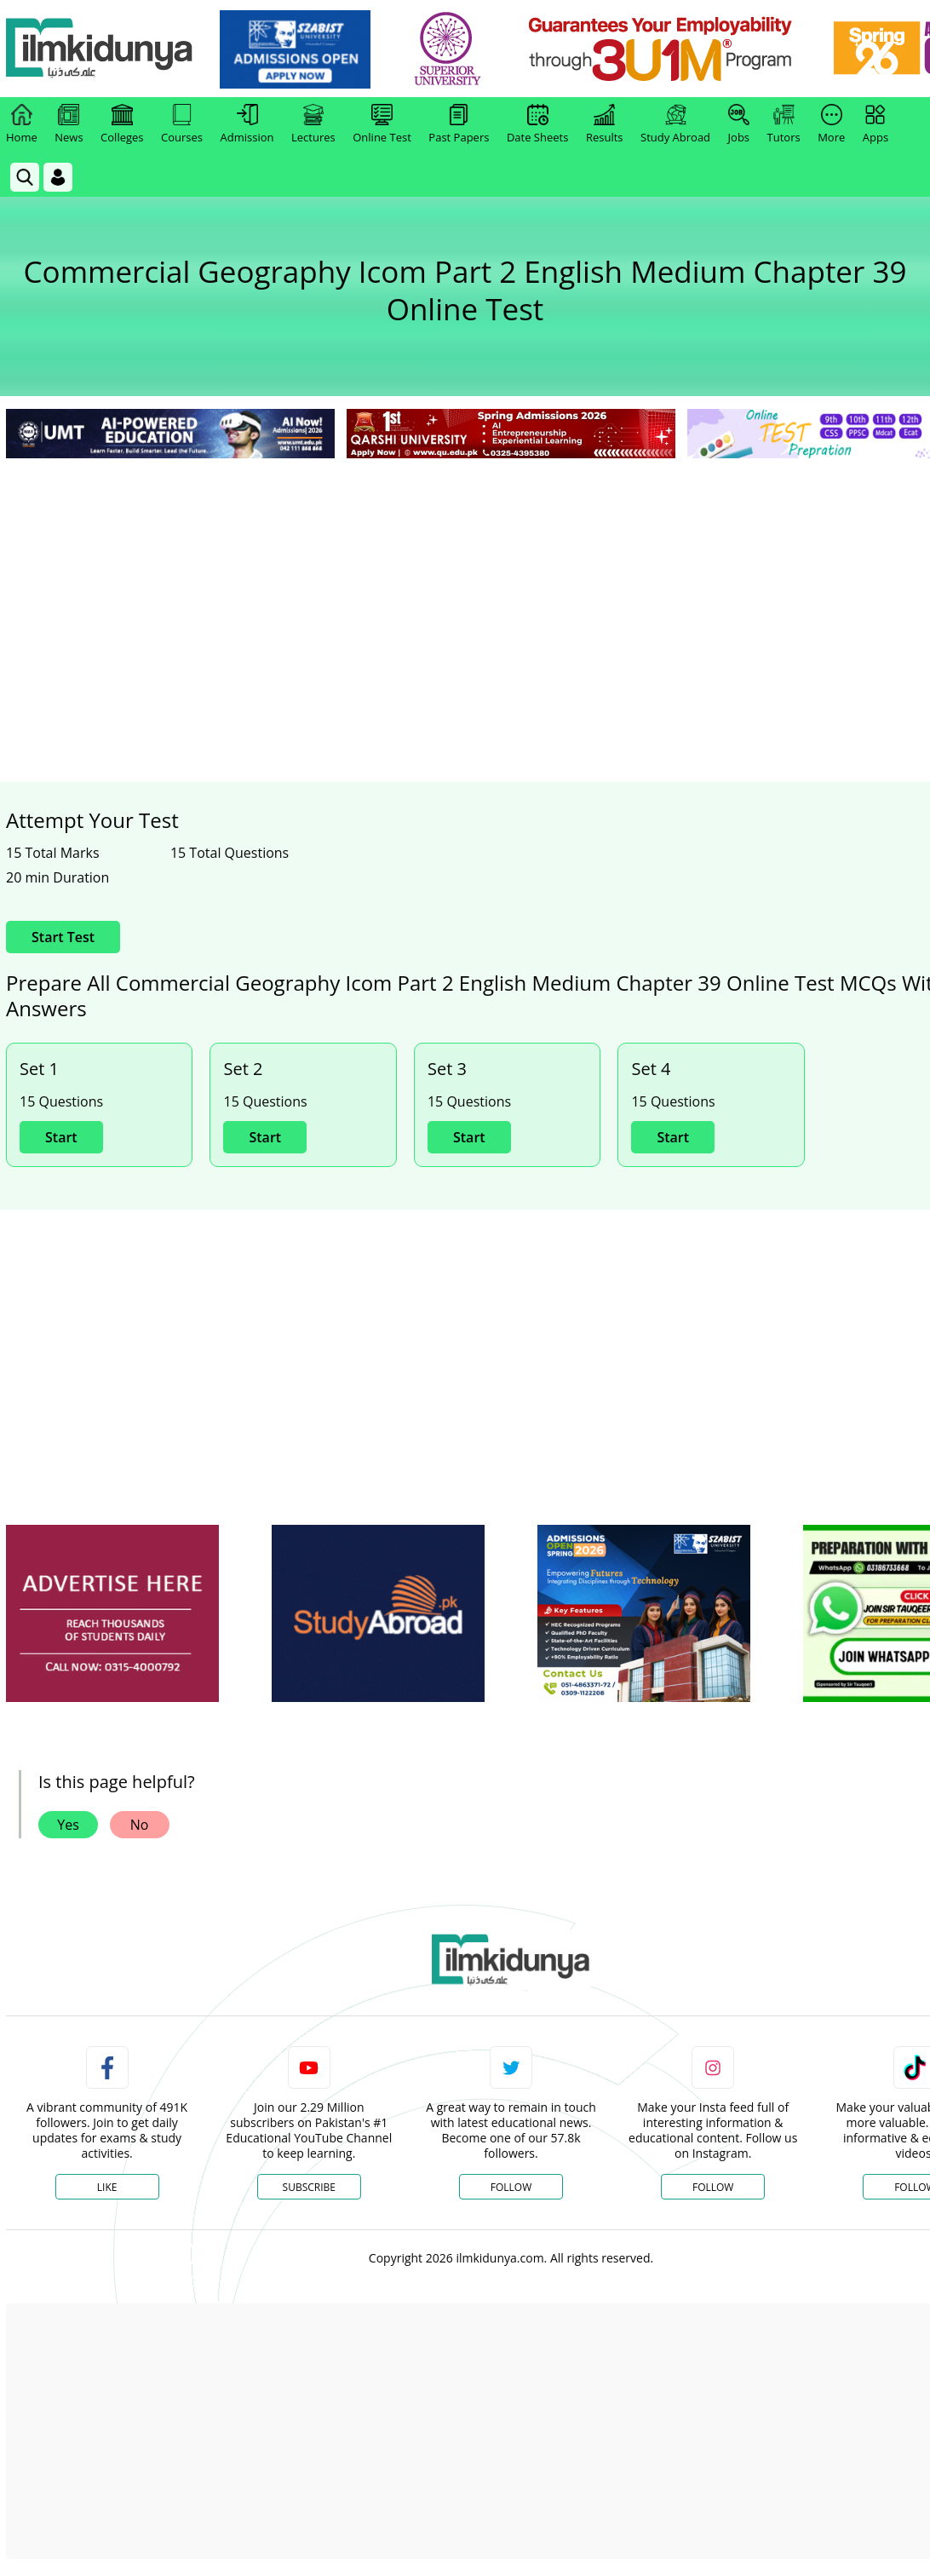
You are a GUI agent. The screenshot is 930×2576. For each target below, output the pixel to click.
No (139, 1824)
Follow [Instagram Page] (712, 2187)
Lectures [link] (313, 124)
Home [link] (21, 124)
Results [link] (604, 124)
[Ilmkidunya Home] (99, 49)
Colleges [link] (121, 124)
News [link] (69, 124)
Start (61, 1137)
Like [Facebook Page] (107, 2187)
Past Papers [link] (458, 124)
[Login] (57, 177)
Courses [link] (182, 124)
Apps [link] (875, 124)
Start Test (63, 937)
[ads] (112, 1614)
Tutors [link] (784, 124)
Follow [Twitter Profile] (511, 2187)
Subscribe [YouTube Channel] (309, 2187)
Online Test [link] (382, 124)
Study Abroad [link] (675, 124)
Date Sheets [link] (538, 124)
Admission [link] (247, 124)
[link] (295, 49)
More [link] (831, 124)
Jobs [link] (738, 124)
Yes (68, 1824)
